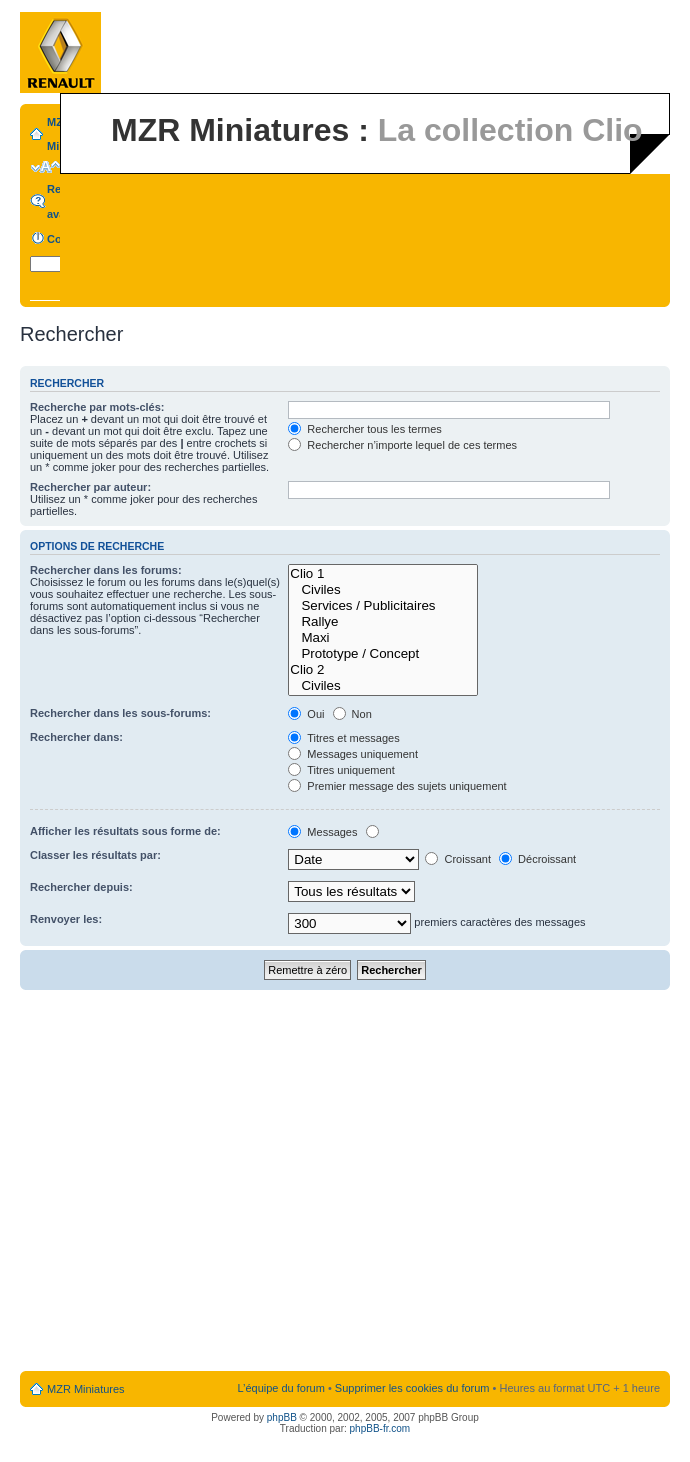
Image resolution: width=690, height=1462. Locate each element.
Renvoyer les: (66, 919)
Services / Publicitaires (383, 606)
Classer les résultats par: (95, 855)
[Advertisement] (187, 1181)
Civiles (383, 590)
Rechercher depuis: (81, 887)
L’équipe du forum (280, 1388)
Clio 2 (383, 670)
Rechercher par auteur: (90, 487)
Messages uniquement (353, 754)
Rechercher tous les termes (365, 429)
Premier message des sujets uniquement (397, 786)
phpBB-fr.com (380, 1428)
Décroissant (537, 859)
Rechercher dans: (76, 737)
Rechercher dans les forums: (106, 570)
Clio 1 (383, 574)
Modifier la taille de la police (45, 167)
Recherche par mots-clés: (97, 407)
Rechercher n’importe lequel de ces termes (402, 445)
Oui (306, 714)
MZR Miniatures (86, 1389)
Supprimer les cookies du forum (412, 1388)
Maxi (383, 638)
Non (352, 714)
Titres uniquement (341, 770)
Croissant (458, 859)
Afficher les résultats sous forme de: (125, 831)
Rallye (383, 622)
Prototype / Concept (383, 654)
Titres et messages (343, 738)
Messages (322, 832)
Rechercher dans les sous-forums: (120, 713)
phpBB (282, 1417)
